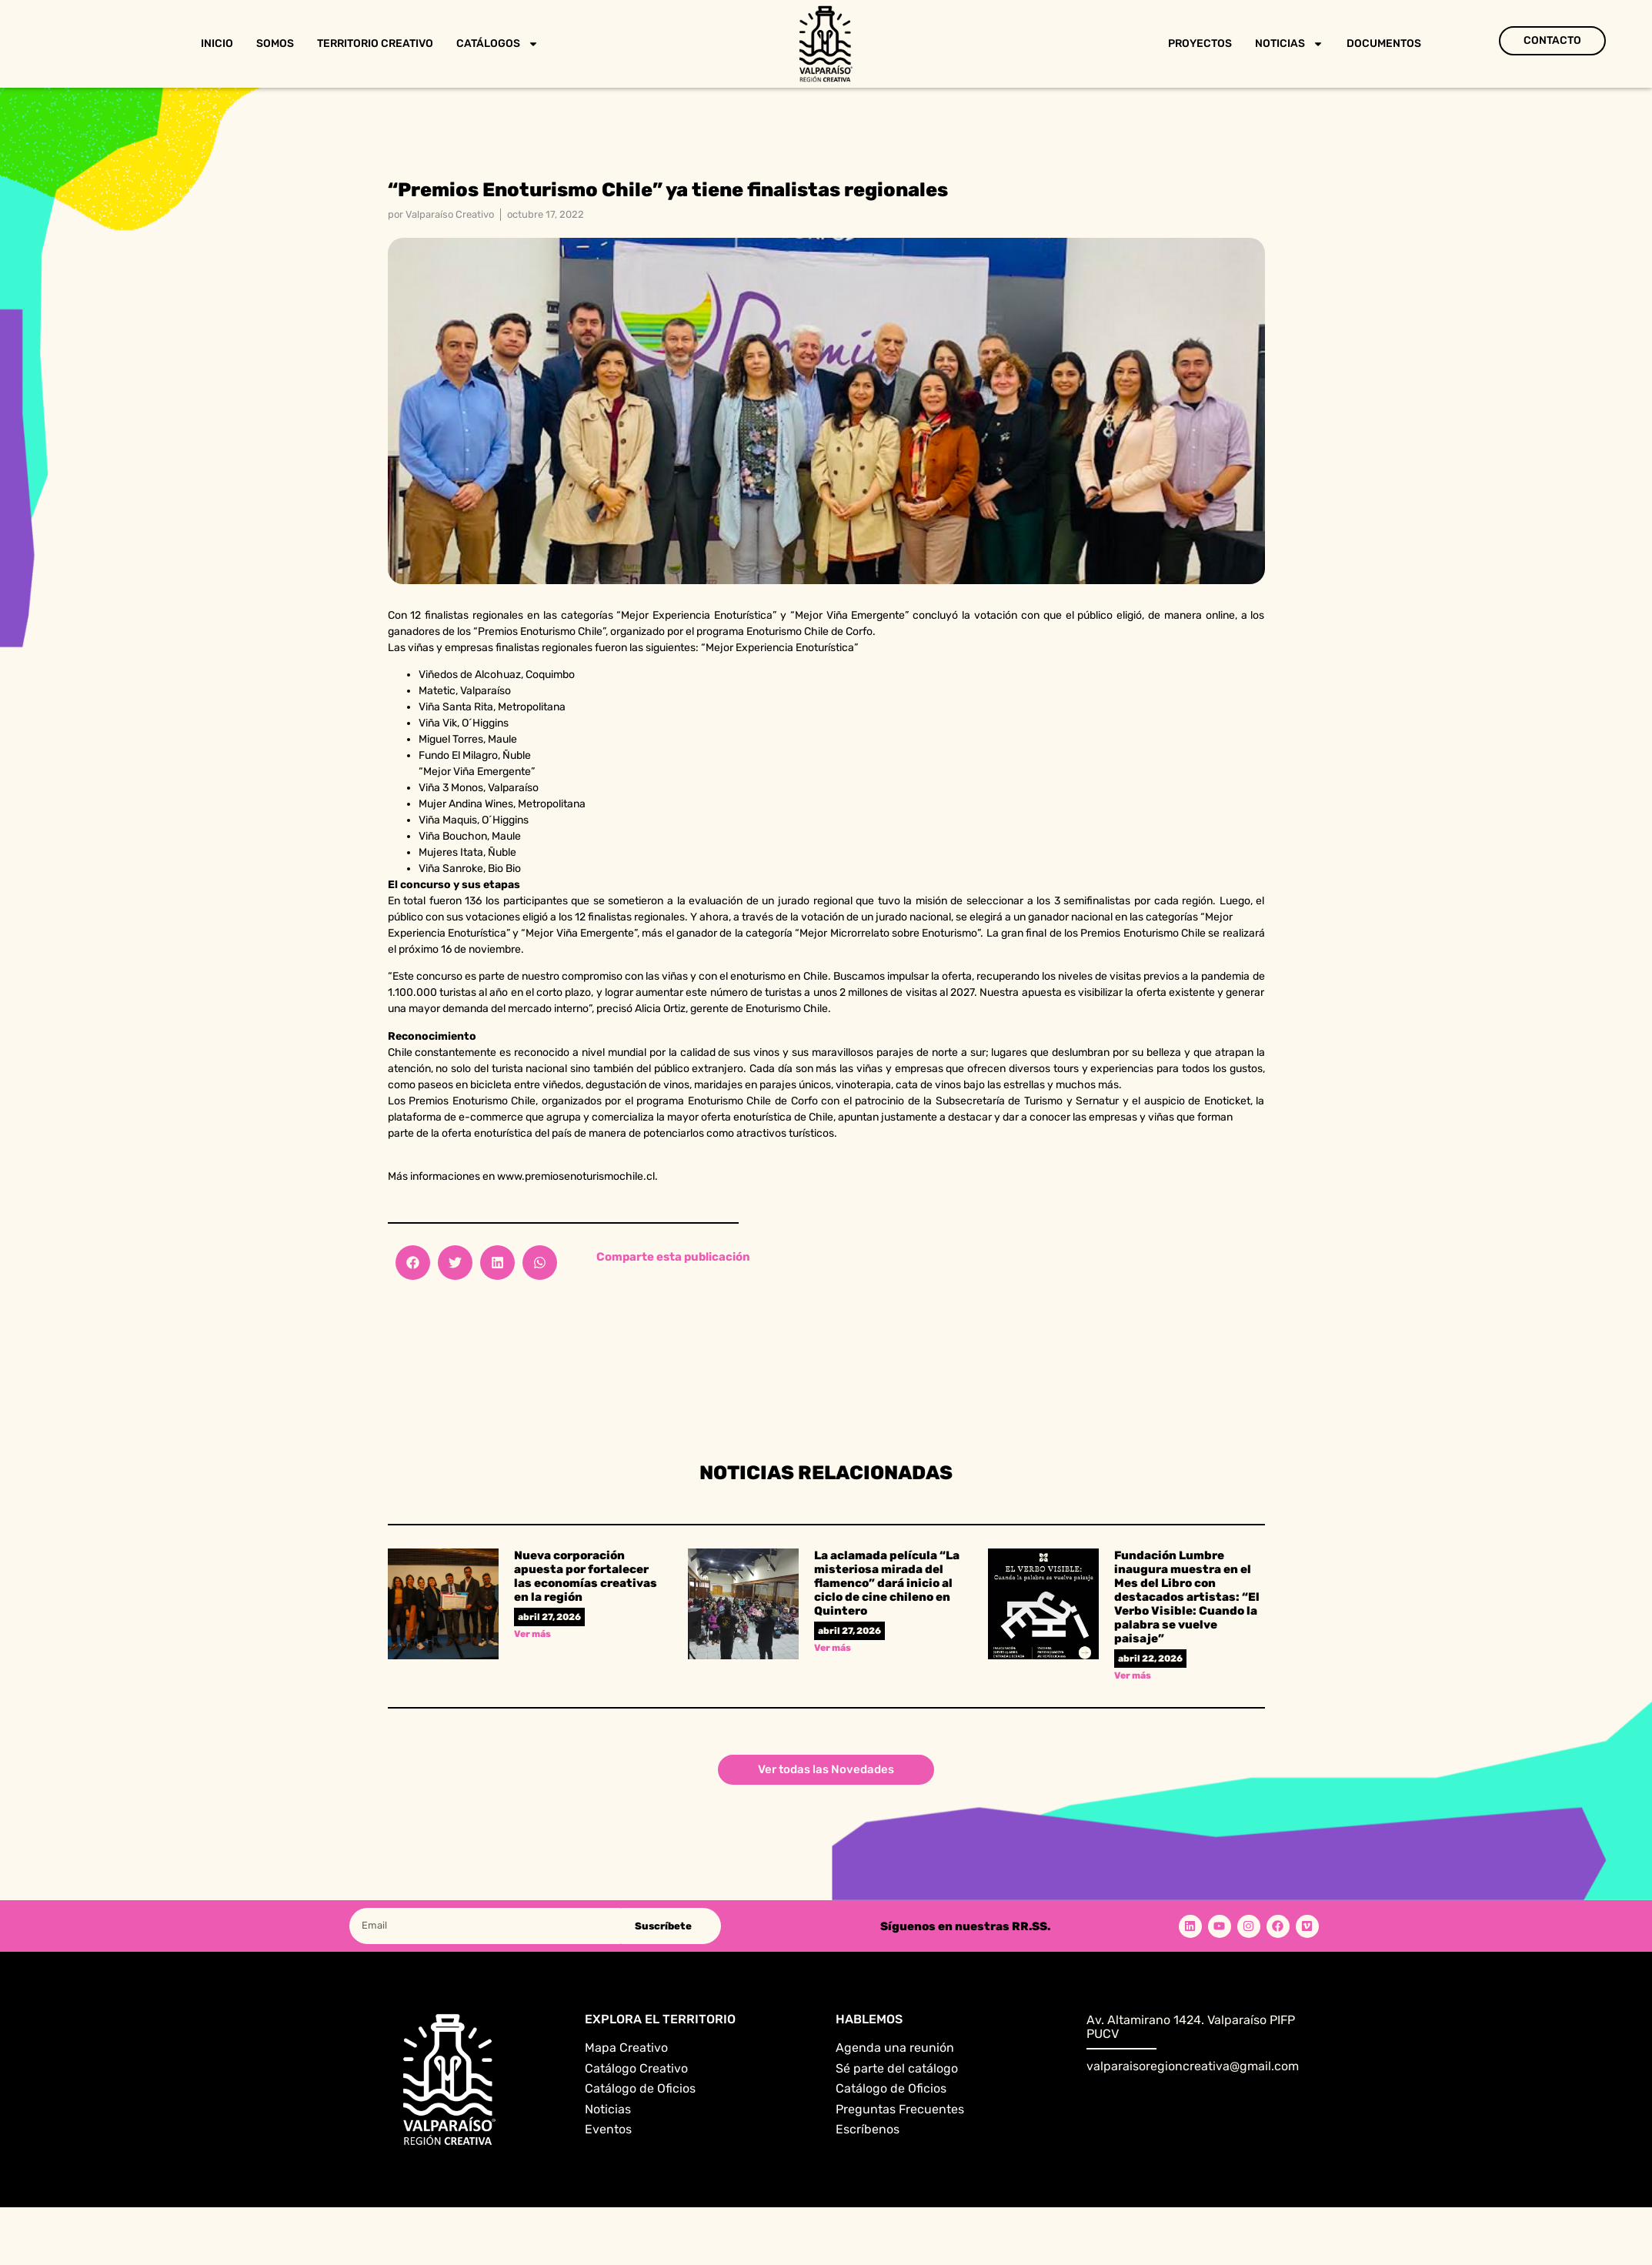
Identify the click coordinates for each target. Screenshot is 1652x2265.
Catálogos (497, 44)
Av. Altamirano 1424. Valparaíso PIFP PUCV (1190, 2027)
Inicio (217, 43)
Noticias (1289, 44)
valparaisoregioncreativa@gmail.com (1192, 2066)
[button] (412, 1262)
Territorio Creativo (375, 43)
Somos (275, 43)
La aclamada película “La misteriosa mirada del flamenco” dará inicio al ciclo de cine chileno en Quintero (886, 1583)
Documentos (1384, 43)
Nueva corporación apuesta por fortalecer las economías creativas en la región (585, 1576)
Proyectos (1200, 43)
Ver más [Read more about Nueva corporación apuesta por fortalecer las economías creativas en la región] (532, 1634)
